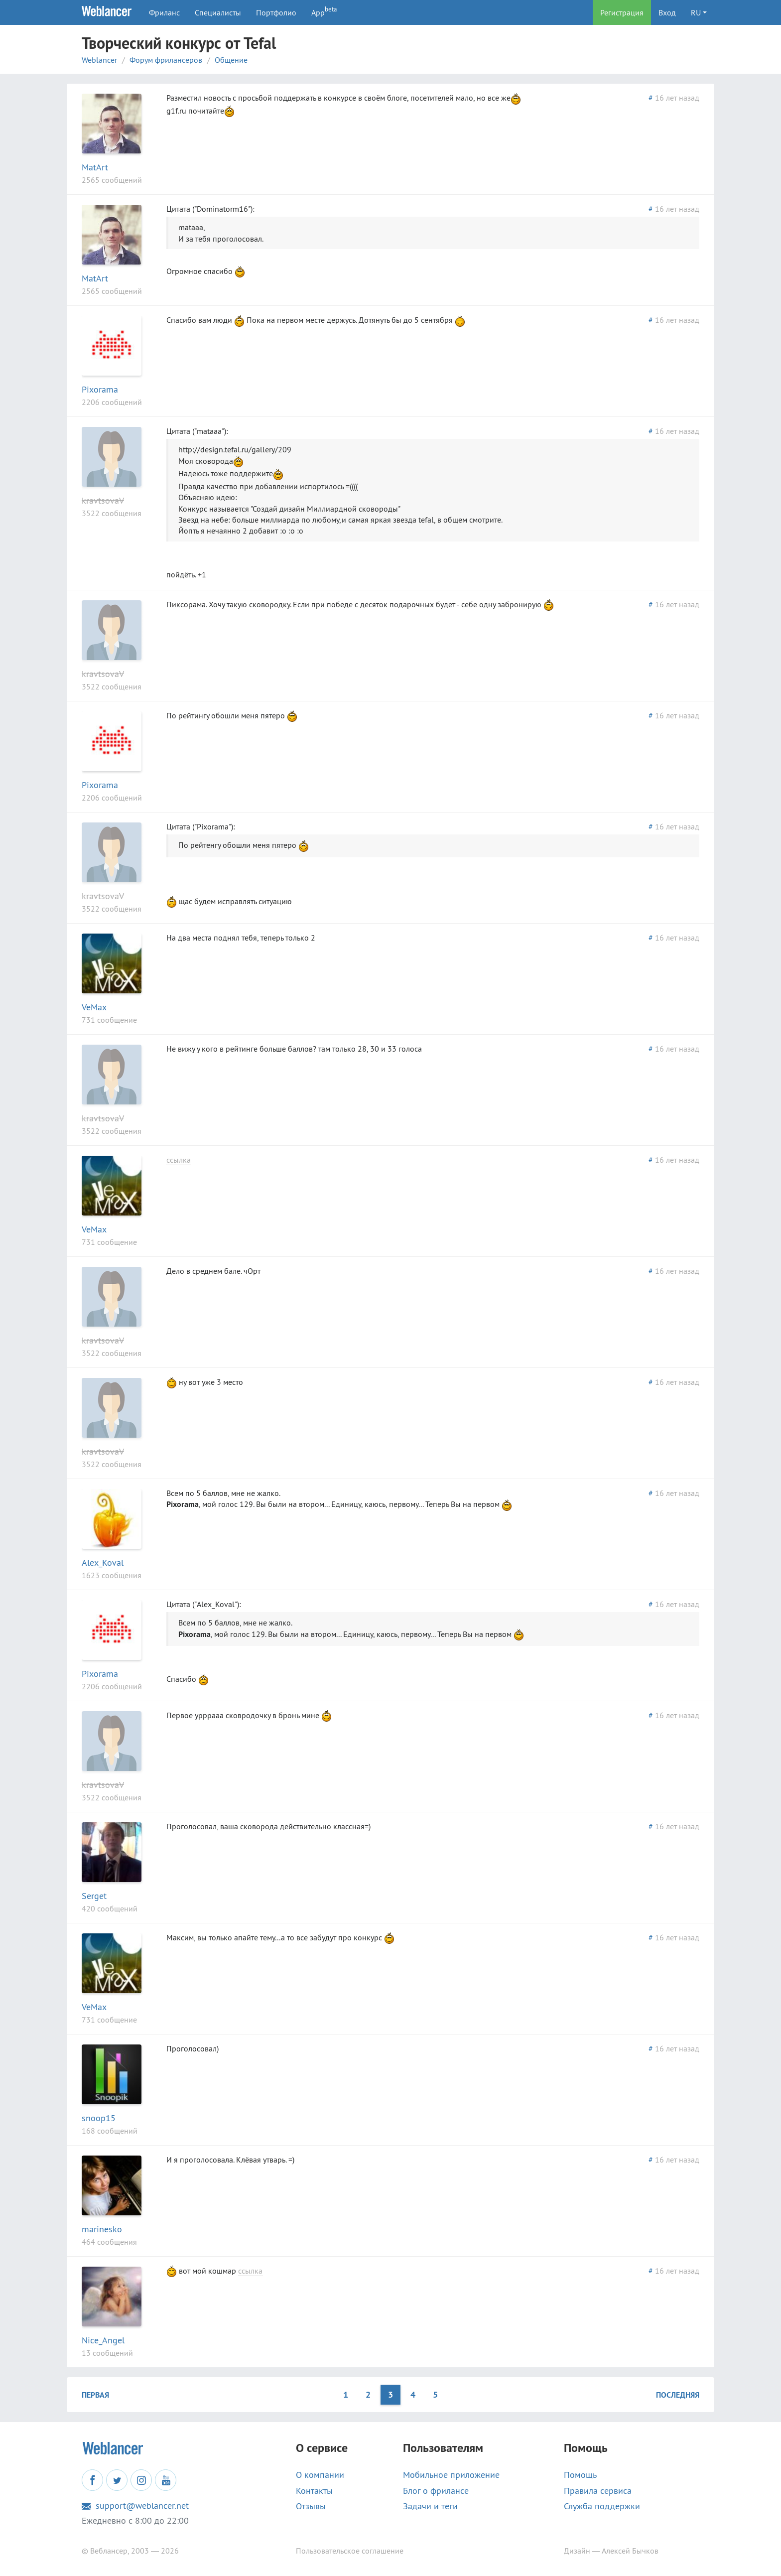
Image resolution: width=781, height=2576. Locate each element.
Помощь (580, 2474)
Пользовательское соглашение (349, 2551)
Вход (667, 12)
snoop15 (99, 2118)
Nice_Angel (103, 2340)
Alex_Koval (103, 1562)
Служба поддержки (602, 2506)
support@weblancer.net (135, 2505)
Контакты (314, 2490)
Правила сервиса (598, 2490)
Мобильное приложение (451, 2474)
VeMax (94, 1007)
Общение (231, 60)
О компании (320, 2474)
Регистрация (622, 12)
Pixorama (100, 389)
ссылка (178, 1160)
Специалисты (218, 12)
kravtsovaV (103, 500)
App (324, 11)
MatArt (95, 167)
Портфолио (276, 12)
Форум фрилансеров (166, 60)
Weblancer (99, 60)
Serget (94, 1895)
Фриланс (164, 12)
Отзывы (311, 2506)
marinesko (102, 2229)
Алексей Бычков (630, 2551)
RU (696, 12)
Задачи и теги (430, 2506)
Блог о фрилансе (436, 2490)
